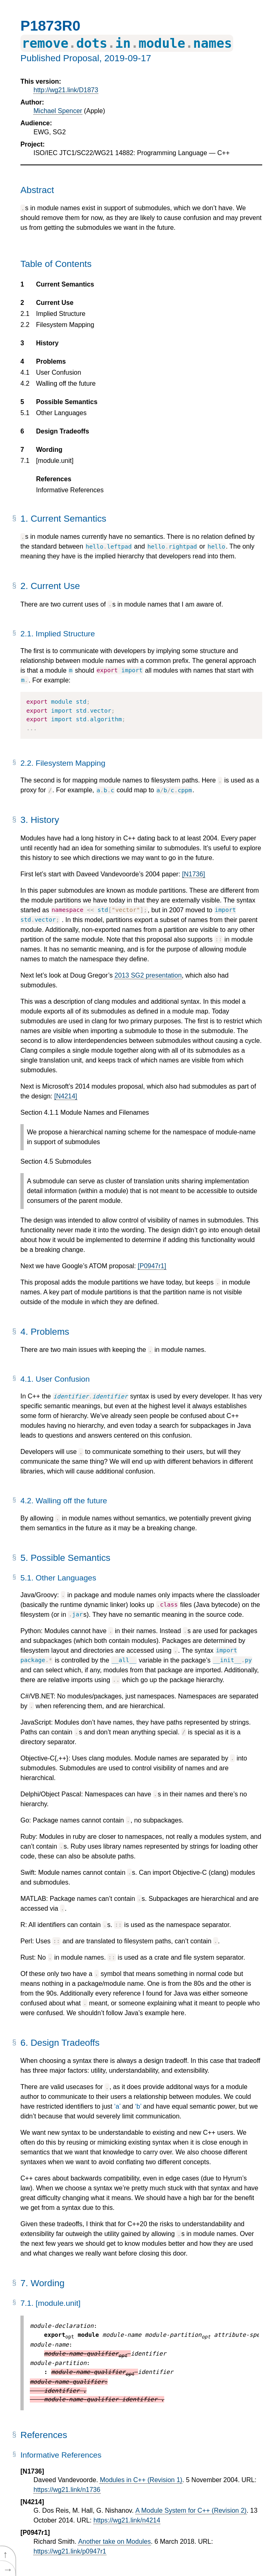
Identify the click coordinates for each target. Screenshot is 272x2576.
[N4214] (65, 1096)
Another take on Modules (114, 2541)
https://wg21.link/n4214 (127, 2520)
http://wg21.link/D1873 (65, 90)
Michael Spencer (57, 110)
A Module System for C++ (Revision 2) (191, 2510)
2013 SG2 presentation (148, 975)
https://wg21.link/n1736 (66, 2489)
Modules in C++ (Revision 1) (141, 2479)
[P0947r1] (152, 1265)
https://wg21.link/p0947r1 (69, 2551)
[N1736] (193, 874)
